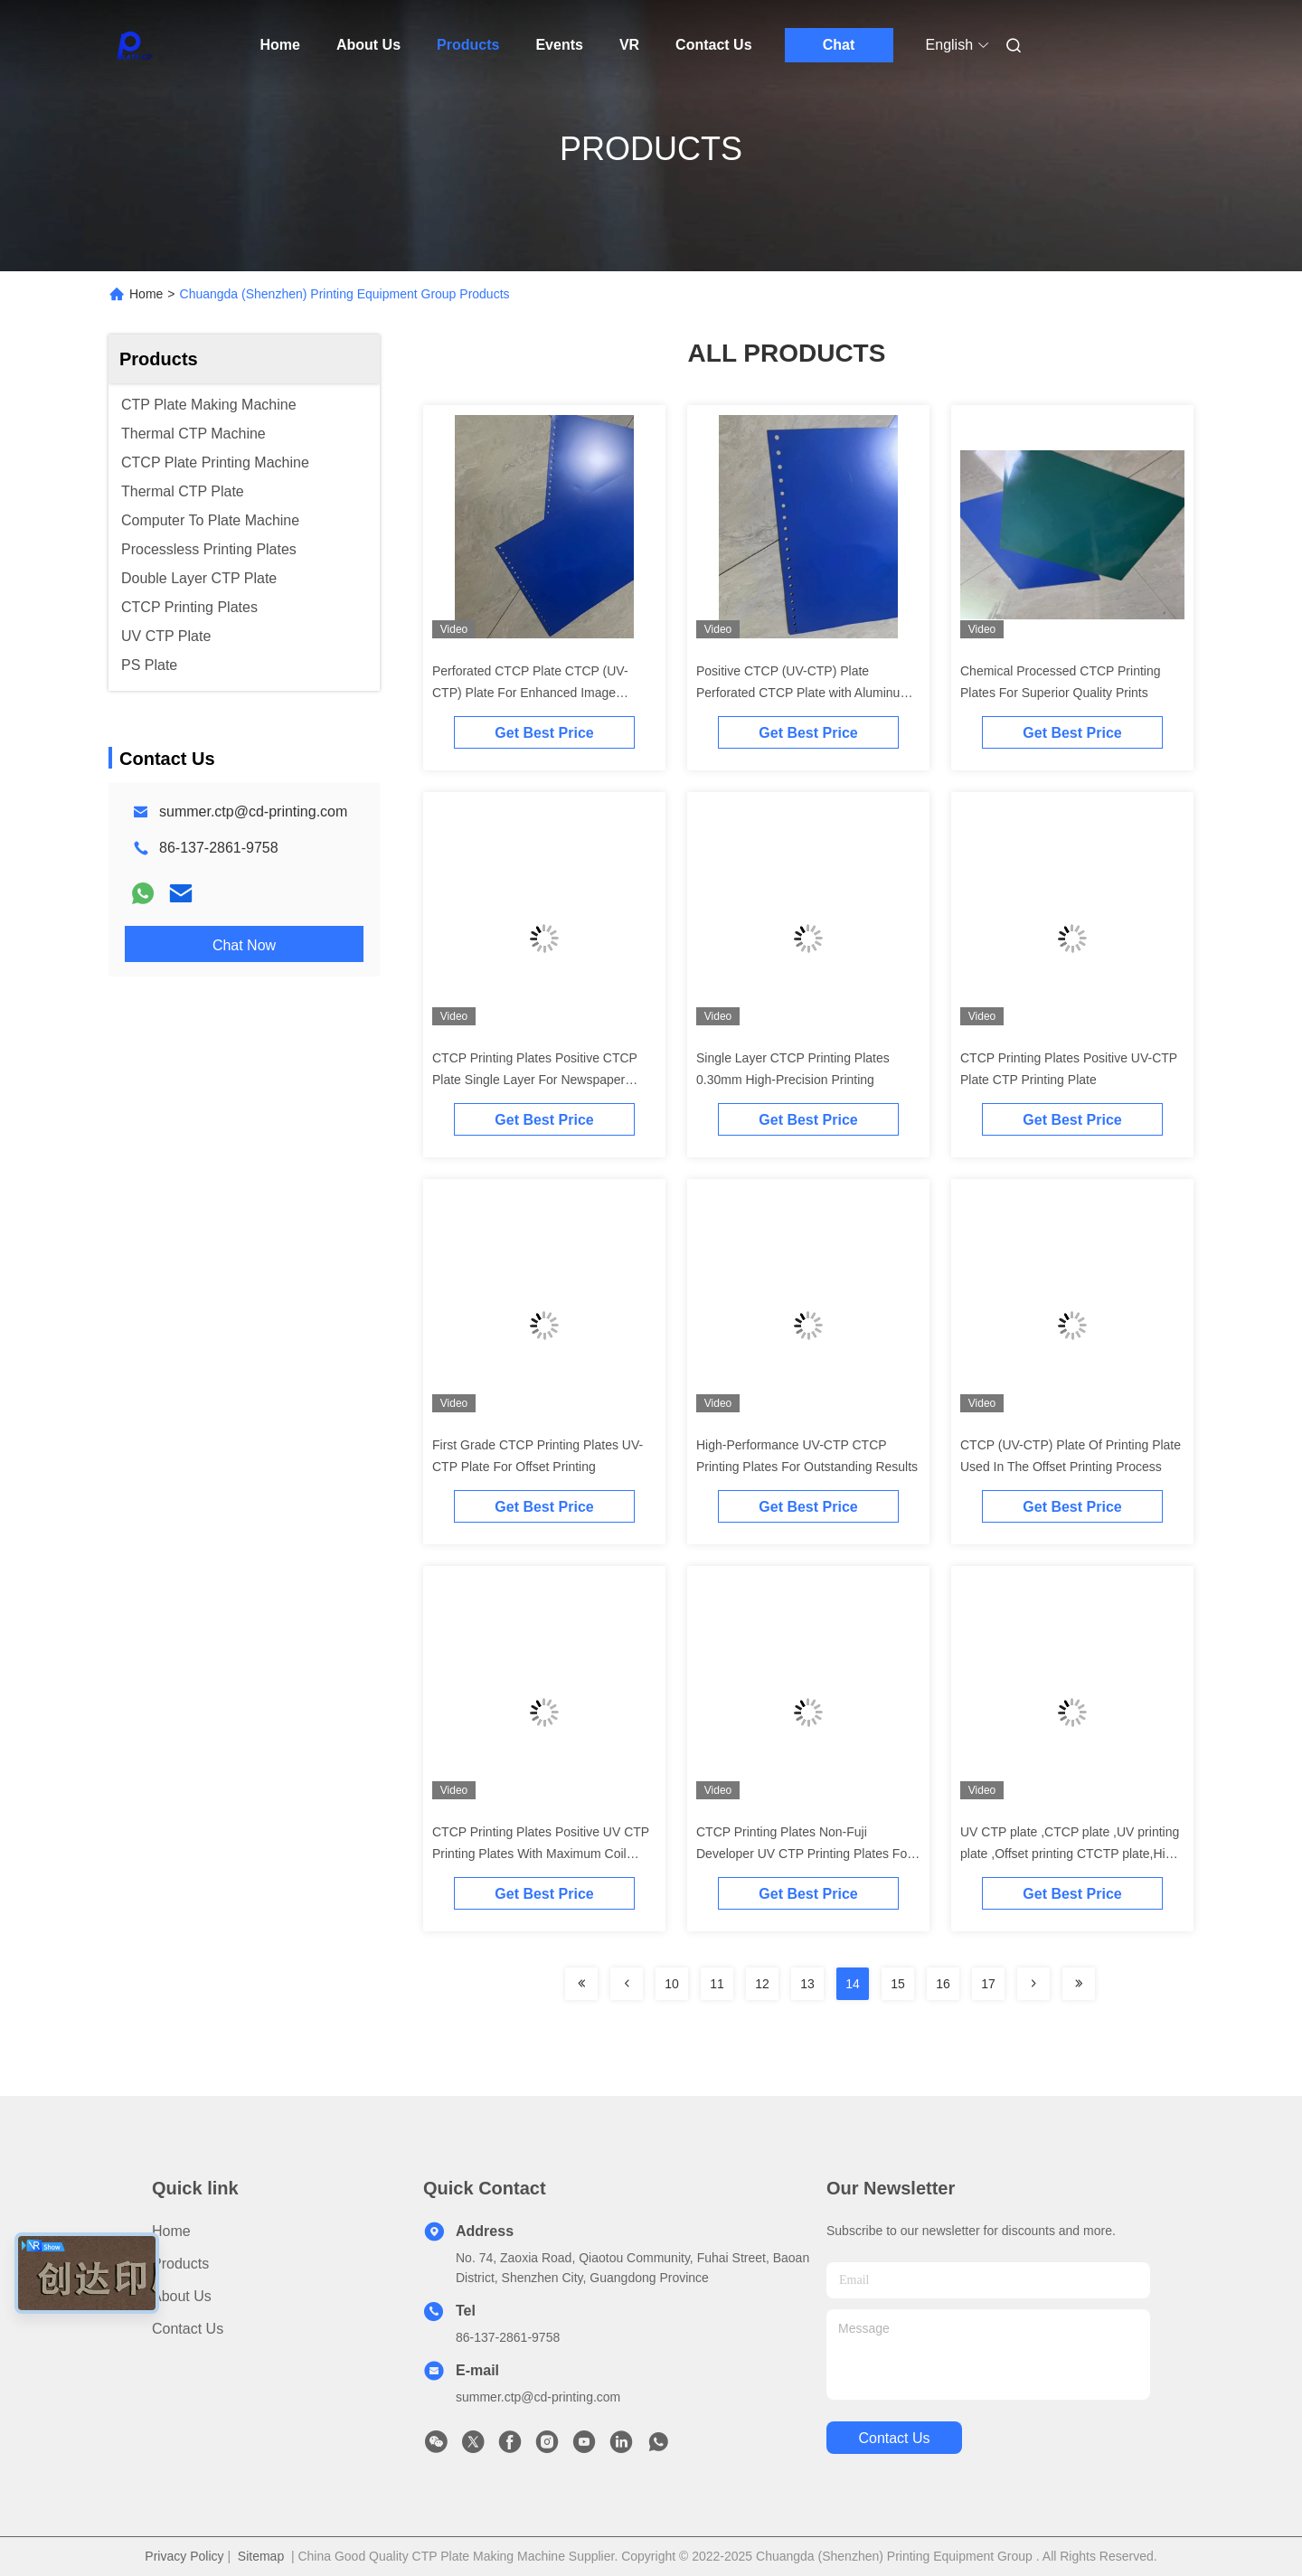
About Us (368, 44)
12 (762, 1984)
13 (807, 1984)
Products (468, 44)
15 (898, 1984)
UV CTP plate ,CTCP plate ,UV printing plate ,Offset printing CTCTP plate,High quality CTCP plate (1069, 1853)
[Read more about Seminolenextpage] (581, 1983)
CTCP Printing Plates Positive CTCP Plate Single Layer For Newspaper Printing (534, 1080)
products (180, 2263)
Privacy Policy (184, 2556)
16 (943, 1984)
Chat (839, 44)
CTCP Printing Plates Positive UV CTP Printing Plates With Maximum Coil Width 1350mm (540, 1853)
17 (988, 1984)
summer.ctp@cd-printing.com (253, 811)
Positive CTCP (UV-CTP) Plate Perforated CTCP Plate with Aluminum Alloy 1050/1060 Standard (803, 693)
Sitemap (261, 2556)
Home (280, 44)
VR (629, 44)
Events (558, 44)
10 (672, 1984)
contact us (893, 2438)
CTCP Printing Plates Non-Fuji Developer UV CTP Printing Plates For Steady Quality (803, 1853)
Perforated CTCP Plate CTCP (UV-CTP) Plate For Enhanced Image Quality (530, 693)
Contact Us (713, 44)
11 (717, 1984)
